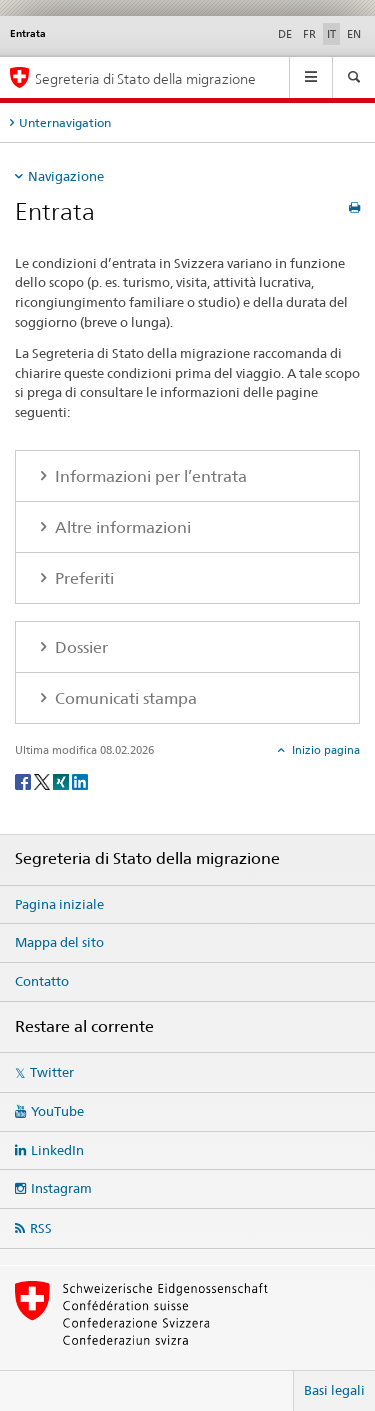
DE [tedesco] (285, 34)
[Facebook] (24, 780)
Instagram (61, 1188)
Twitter (52, 1072)
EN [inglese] (354, 34)
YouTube (57, 1111)
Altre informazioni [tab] (121, 527)
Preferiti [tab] (82, 578)
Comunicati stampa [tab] (124, 698)
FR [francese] (309, 34)
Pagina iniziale (59, 904)
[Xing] (62, 780)
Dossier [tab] (79, 647)
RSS (41, 1228)
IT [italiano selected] (331, 34)
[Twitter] (43, 780)
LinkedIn (57, 1150)
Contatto (42, 981)
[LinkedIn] (80, 780)
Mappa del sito (59, 942)
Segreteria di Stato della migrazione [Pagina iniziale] (145, 78)
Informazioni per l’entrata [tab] (149, 476)
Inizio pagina (324, 750)
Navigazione (66, 176)
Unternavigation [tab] (65, 122)
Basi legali (334, 1390)
